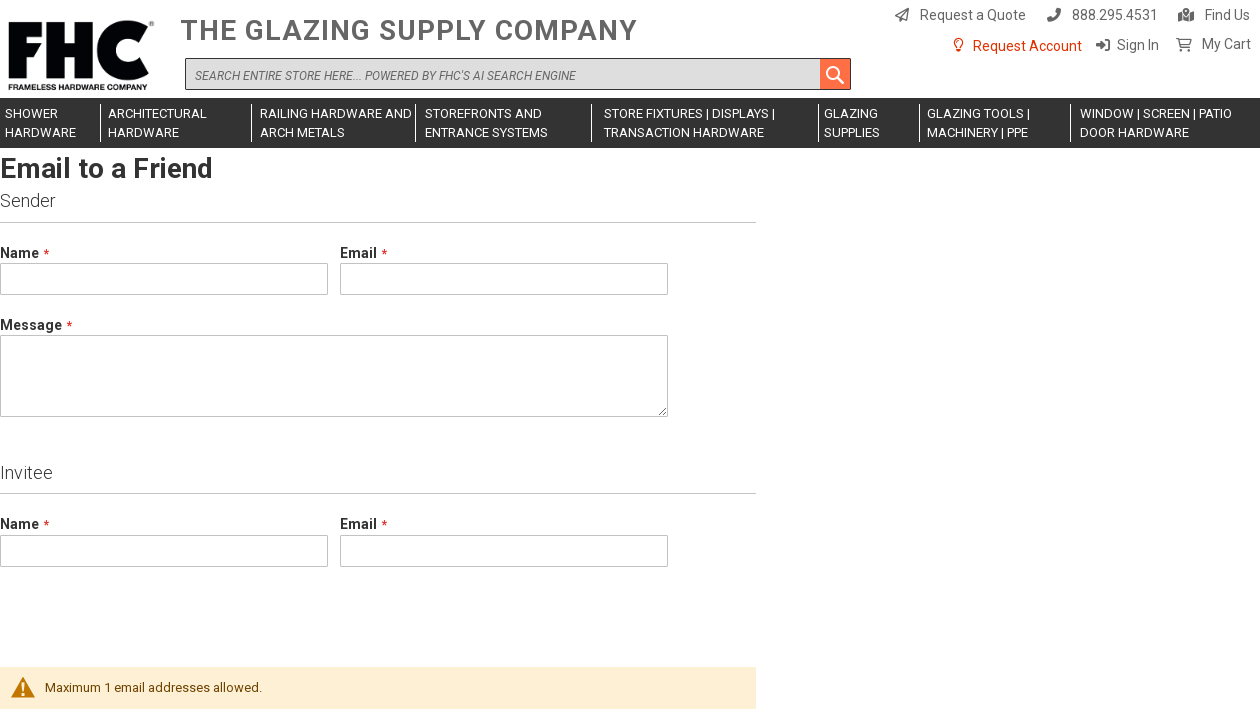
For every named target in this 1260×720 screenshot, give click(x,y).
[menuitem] (50, 123)
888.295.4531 (1115, 15)
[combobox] (518, 74)
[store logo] (85, 56)
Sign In (1138, 45)
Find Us (1227, 15)
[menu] (630, 123)
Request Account (1027, 46)
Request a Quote (973, 15)
